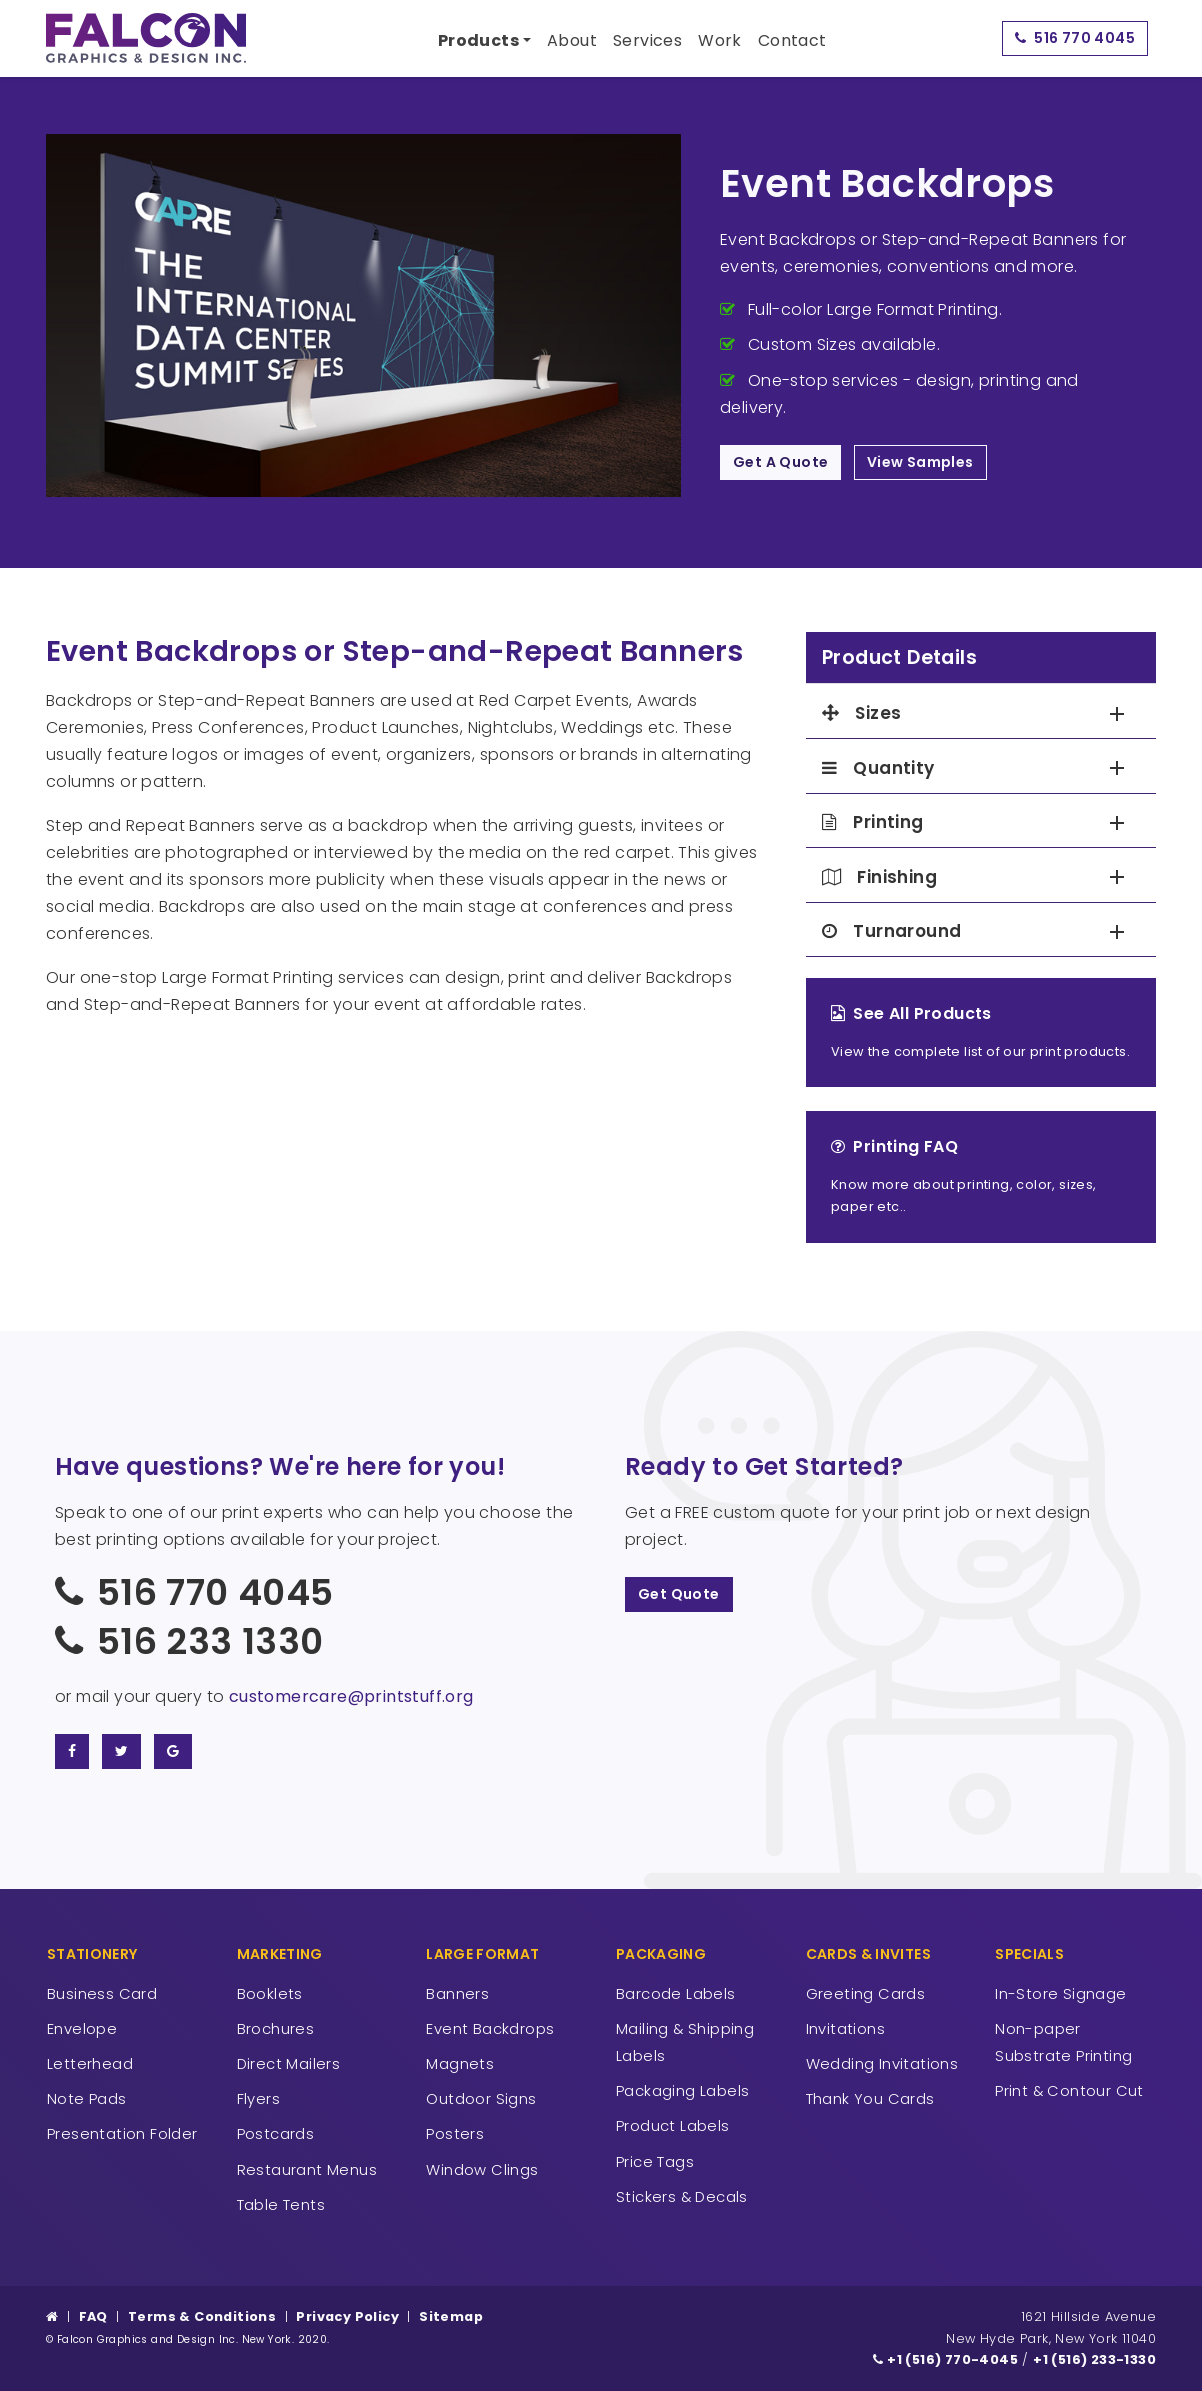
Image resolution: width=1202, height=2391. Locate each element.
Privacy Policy (347, 2316)
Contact (792, 40)
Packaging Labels (682, 2090)
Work (720, 40)
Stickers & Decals (682, 2196)
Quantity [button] (878, 768)
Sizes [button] (861, 713)
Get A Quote (780, 462)
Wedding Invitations (882, 2063)
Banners (457, 1993)
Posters (455, 2133)
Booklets (270, 1993)
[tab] (981, 713)
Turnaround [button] (891, 931)
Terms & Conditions (202, 2316)
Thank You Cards (870, 2098)
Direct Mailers (289, 2063)
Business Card (102, 1993)
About (572, 40)
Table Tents (281, 2204)
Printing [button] (873, 822)
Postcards (276, 2133)
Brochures (276, 2028)
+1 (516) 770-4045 (945, 2359)
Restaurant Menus (307, 2169)
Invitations (845, 2028)
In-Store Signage (1060, 1993)
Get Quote (679, 1594)
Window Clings (482, 2169)
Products (478, 40)
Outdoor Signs (481, 2098)
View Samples (920, 462)
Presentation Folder (122, 2133)
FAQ (93, 2316)
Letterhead (90, 2063)
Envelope (82, 2028)
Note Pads (87, 2098)
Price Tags (655, 2161)
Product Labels (673, 2125)
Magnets (460, 2063)
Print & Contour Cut (1069, 2090)
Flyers (258, 2098)
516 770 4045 (1075, 38)
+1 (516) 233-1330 (1094, 2359)
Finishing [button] (879, 877)
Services (647, 40)
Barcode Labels (676, 1993)
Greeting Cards (866, 1993)
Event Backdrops (490, 2028)
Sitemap (451, 2316)
